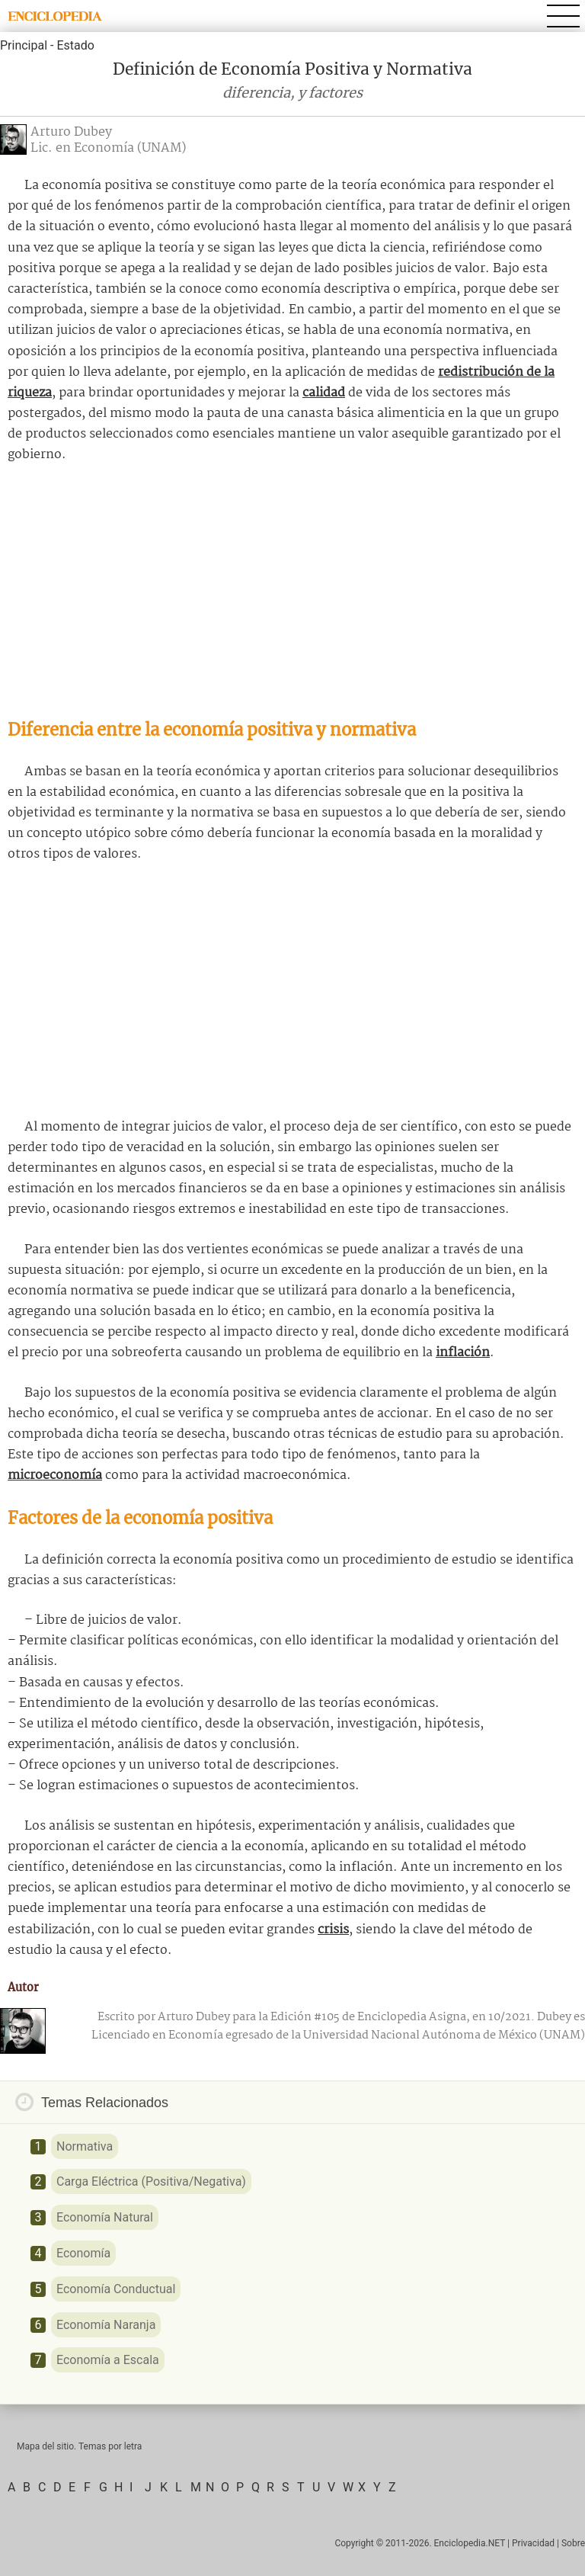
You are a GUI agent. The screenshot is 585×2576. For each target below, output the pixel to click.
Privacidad (533, 2543)
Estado (75, 45)
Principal (23, 45)
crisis (333, 1930)
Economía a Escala (107, 2360)
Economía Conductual (115, 2289)
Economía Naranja (105, 2325)
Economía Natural (104, 2217)
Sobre (573, 2543)
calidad (323, 393)
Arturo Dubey (71, 132)
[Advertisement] (292, 591)
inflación (463, 1353)
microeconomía (55, 1475)
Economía (83, 2253)
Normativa (84, 2146)
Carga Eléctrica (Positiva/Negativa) (151, 2181)
